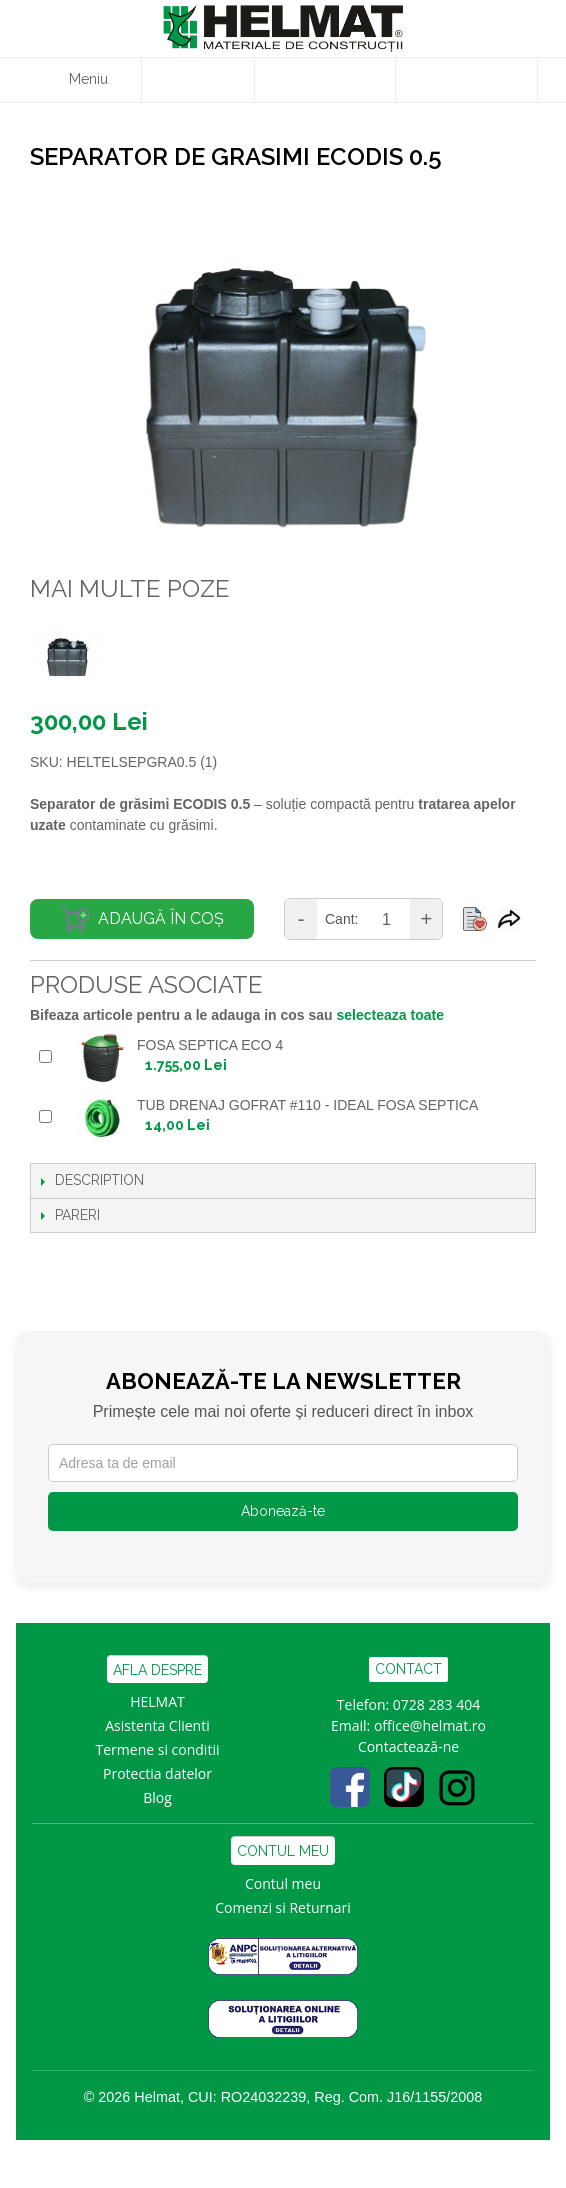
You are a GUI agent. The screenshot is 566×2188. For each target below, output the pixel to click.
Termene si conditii (158, 1749)
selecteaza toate (390, 1015)
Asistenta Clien (153, 1725)
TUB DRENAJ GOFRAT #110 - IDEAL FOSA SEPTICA (307, 1105)
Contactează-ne (408, 1746)
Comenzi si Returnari (283, 1907)
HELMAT (157, 1701)
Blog (157, 1797)
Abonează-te (283, 1511)
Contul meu (283, 1883)
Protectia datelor (157, 1773)
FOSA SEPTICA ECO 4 (210, 1045)
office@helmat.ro (430, 1725)
